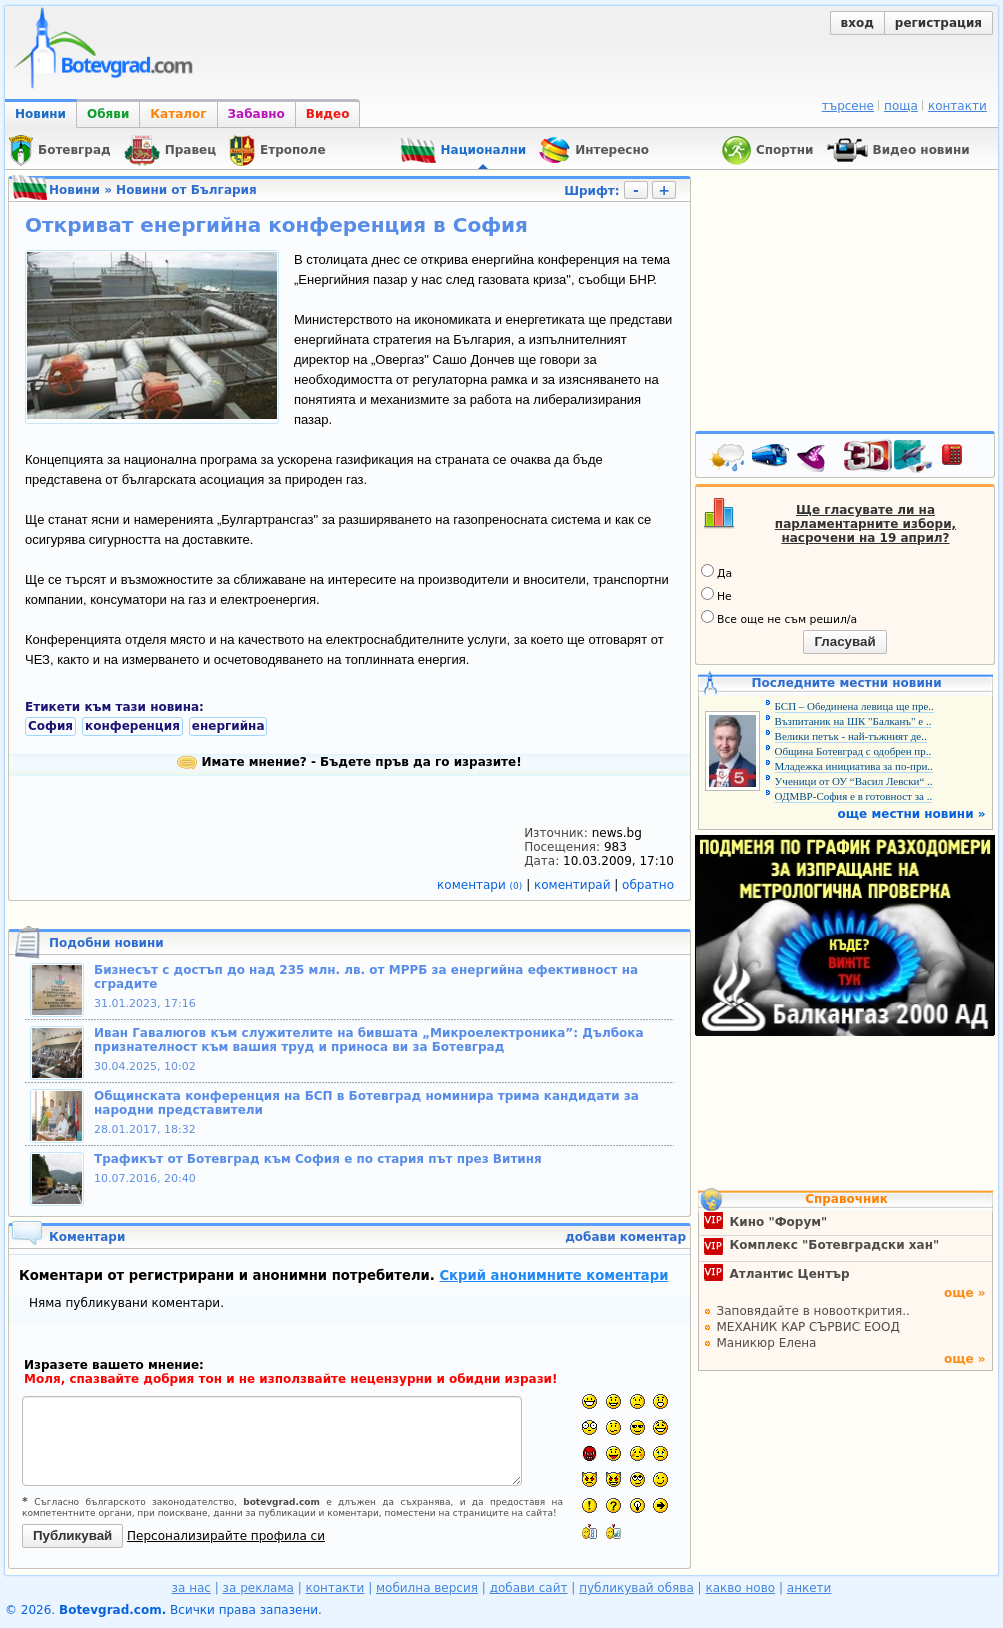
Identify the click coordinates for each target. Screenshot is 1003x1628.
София (50, 726)
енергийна (228, 726)
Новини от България (186, 190)
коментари (481, 885)
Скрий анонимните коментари (553, 1275)
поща (901, 106)
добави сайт (529, 1588)
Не (716, 595)
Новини (40, 114)
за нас (191, 1588)
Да (716, 572)
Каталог (178, 114)
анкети (809, 1588)
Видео (328, 114)
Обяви (108, 114)
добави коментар (625, 1237)
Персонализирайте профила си (226, 1536)
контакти (957, 106)
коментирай (574, 885)
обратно (648, 885)
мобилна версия (427, 1588)
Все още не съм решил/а (779, 618)
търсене (848, 106)
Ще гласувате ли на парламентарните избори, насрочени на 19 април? (865, 524)
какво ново (740, 1588)
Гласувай (844, 641)
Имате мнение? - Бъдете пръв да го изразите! (349, 762)
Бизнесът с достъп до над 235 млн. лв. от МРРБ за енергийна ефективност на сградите (366, 977)
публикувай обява (636, 1588)
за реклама (258, 1588)
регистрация (938, 23)
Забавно (256, 114)
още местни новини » (912, 814)
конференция (132, 726)
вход (857, 23)
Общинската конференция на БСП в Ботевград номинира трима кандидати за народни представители (366, 1103)
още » (965, 1293)
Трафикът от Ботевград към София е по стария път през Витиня (318, 1159)
